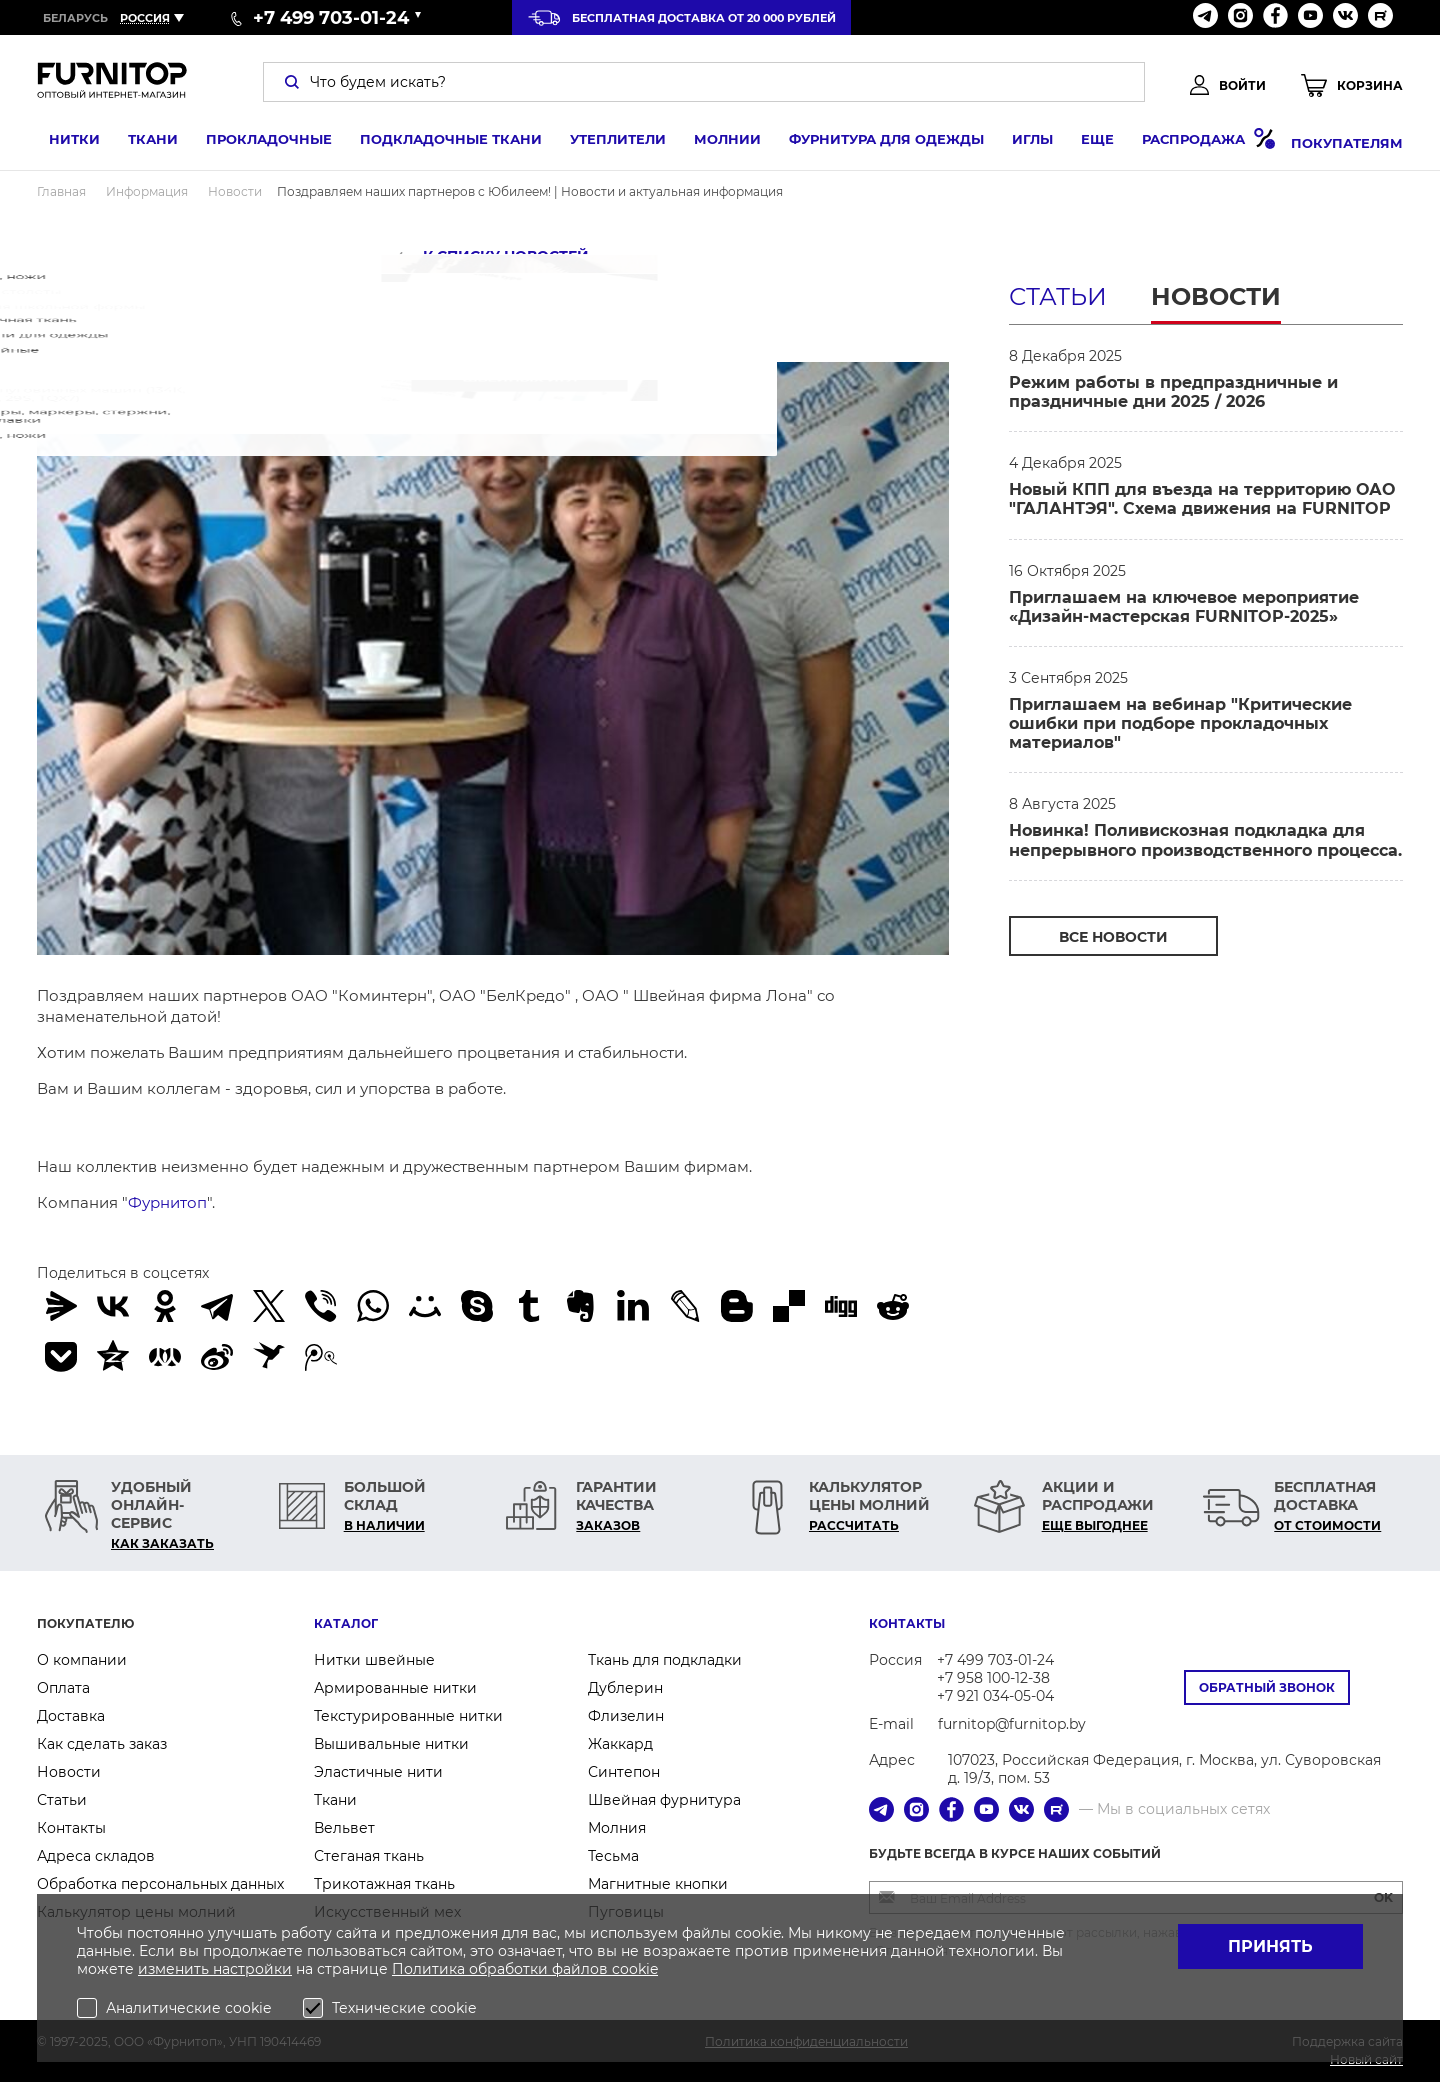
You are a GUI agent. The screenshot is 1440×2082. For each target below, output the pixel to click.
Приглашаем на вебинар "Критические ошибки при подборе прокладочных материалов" (1180, 723)
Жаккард (620, 1744)
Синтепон (624, 1772)
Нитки (62, 143)
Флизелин (626, 1716)
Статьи (1058, 296)
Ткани (141, 143)
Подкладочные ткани (439, 143)
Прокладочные (257, 143)
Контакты (71, 1828)
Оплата (63, 1688)
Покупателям (1347, 143)
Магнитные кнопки (658, 1884)
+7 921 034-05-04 (995, 1696)
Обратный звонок (1267, 1687)
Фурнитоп (167, 1202)
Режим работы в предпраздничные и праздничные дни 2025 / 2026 (1173, 392)
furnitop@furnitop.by (1012, 1724)
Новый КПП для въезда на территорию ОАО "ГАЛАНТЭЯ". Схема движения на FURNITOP (1202, 499)
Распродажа (1196, 142)
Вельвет (344, 1828)
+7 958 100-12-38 (993, 1678)
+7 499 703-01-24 (995, 1660)
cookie (635, 1969)
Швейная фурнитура (664, 1800)
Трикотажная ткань (384, 1884)
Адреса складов (96, 1856)
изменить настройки (215, 1969)
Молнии (715, 143)
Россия (145, 18)
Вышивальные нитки (391, 1744)
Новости (1216, 296)
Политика (430, 1969)
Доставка (71, 1716)
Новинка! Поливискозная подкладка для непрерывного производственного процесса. (1205, 840)
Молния (617, 1828)
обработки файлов (540, 1969)
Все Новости (1113, 937)
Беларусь (75, 18)
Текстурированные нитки (408, 1716)
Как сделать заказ (102, 1744)
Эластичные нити (378, 1772)
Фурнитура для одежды (874, 143)
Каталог (346, 1623)
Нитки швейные (374, 1660)
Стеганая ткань (369, 1856)
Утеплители (606, 143)
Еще (1085, 143)
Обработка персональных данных (160, 1884)
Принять (1270, 1946)
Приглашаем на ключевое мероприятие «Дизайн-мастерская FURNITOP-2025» (1184, 607)
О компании (82, 1660)
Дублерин (625, 1688)
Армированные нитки (395, 1688)
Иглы (1020, 143)
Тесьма (613, 1856)
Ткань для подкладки (665, 1660)
